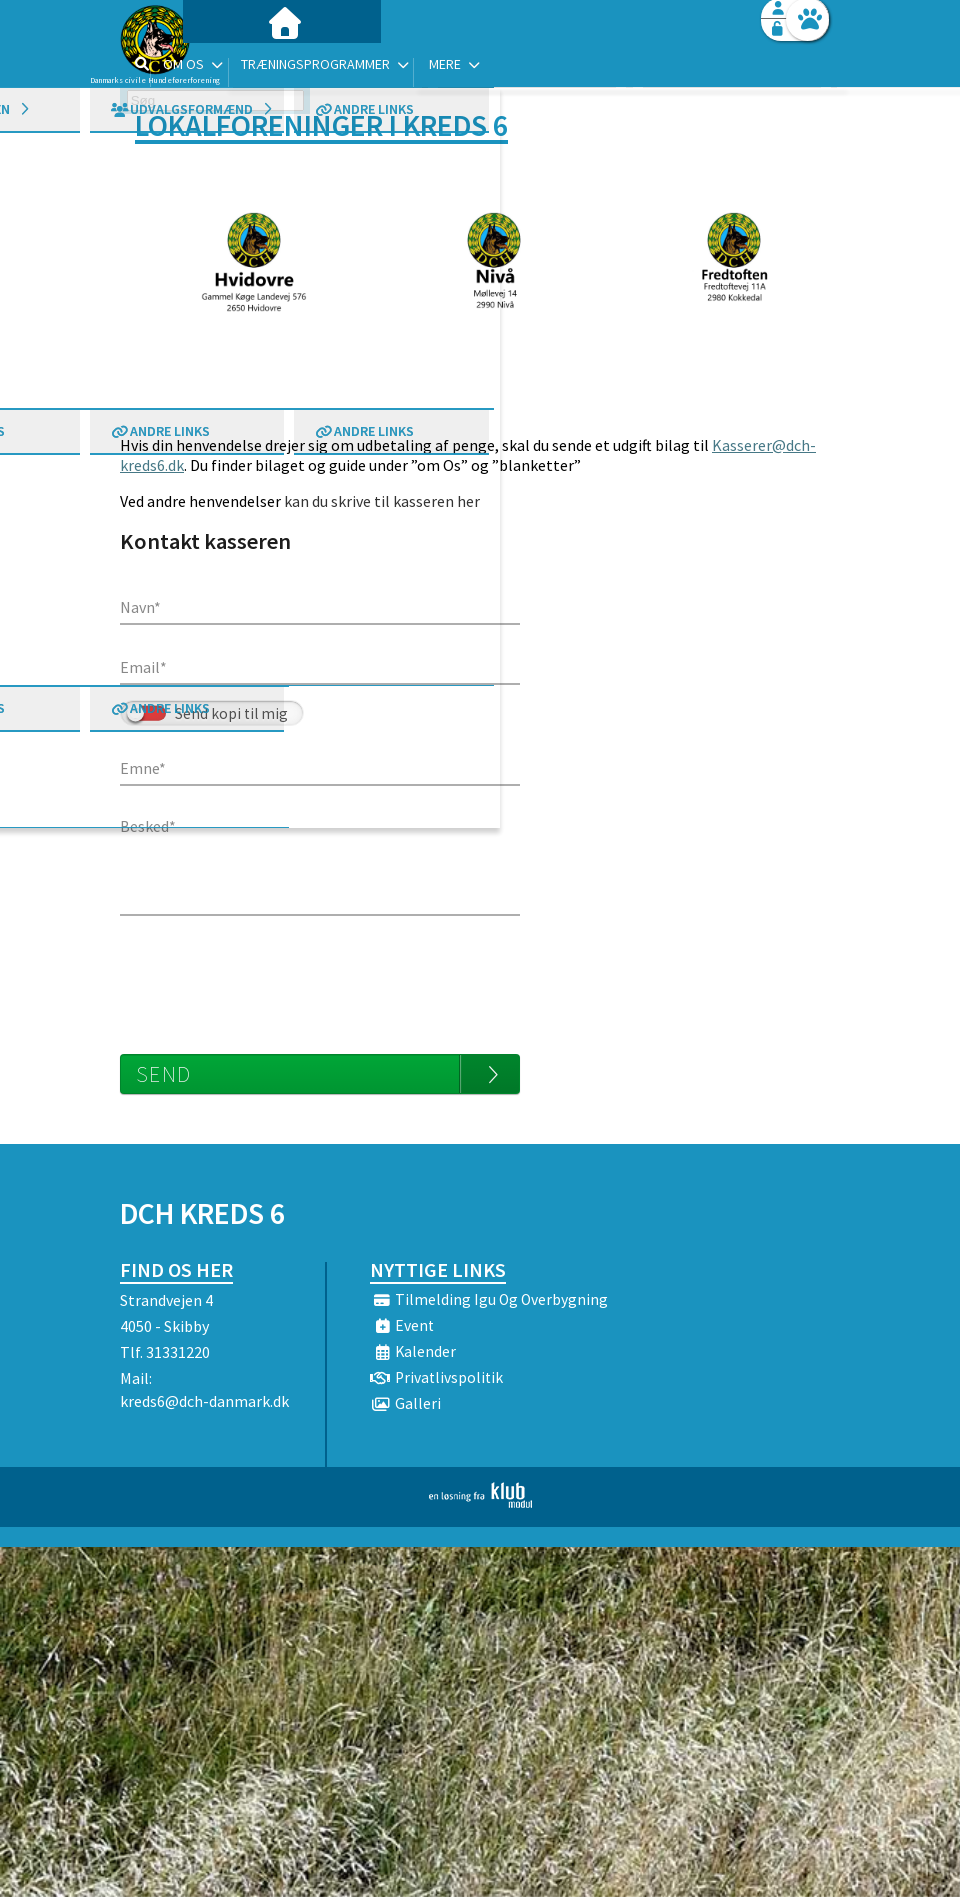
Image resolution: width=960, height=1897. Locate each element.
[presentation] (272, 975)
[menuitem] (245, 67)
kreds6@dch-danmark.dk (204, 1401)
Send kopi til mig (231, 713)
